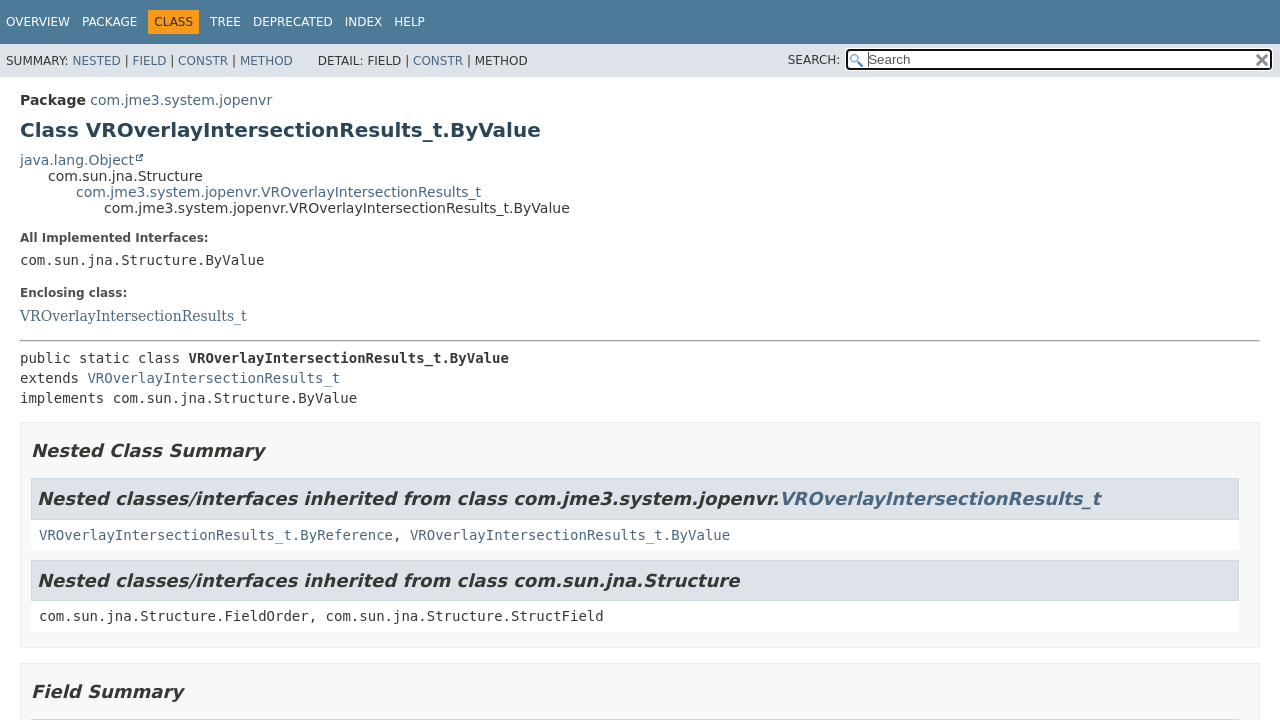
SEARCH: (814, 60)
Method (266, 61)
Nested (96, 61)
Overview (38, 22)
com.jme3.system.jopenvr (181, 100)
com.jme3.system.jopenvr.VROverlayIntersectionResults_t (278, 192)
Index (364, 22)
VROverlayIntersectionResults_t (133, 316)
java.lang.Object (77, 160)
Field (149, 61)
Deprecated (293, 22)
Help (409, 22)
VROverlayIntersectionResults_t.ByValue (570, 535)
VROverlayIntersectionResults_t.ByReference (216, 535)
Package (109, 22)
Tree (225, 22)
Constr (203, 61)
